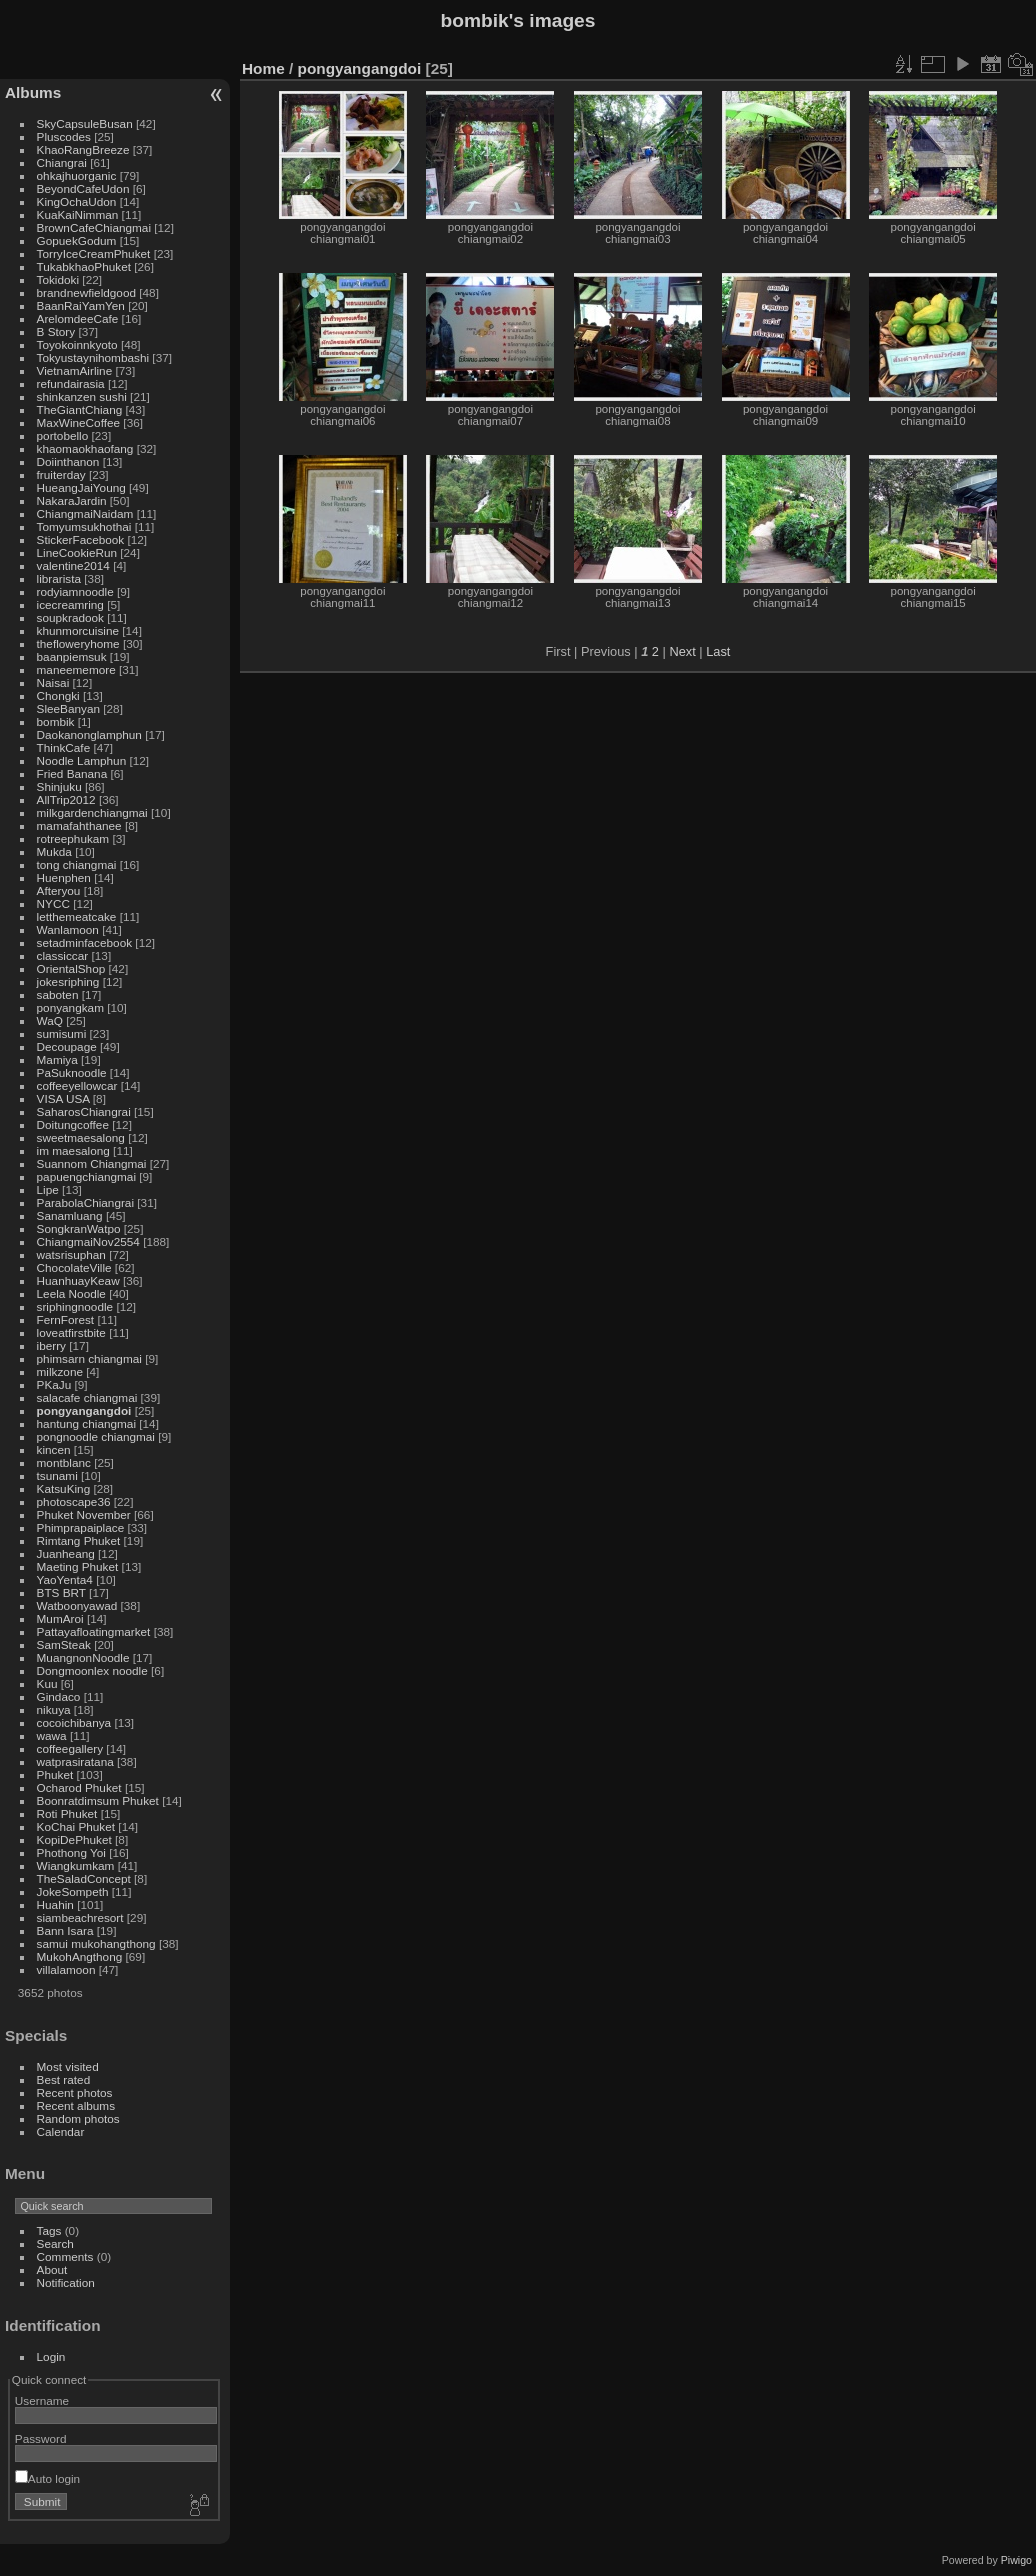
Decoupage (67, 1046)
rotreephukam (73, 838)
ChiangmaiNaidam (85, 513)
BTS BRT (61, 1592)
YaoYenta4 (65, 1579)
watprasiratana (75, 1761)
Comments (65, 2256)
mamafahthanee (79, 825)
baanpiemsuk (72, 656)
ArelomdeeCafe (78, 318)
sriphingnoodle (75, 1306)
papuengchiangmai (86, 1176)
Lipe (48, 1189)
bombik (56, 721)
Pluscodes (64, 136)
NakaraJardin (72, 500)
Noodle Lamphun (82, 760)
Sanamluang (70, 1215)
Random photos (78, 2118)
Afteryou (59, 890)
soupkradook (70, 617)
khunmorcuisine (78, 630)
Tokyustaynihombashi (93, 357)
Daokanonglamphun (89, 734)
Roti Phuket (67, 1813)
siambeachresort (80, 1917)
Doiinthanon (68, 461)
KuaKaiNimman (78, 214)
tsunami (57, 1475)
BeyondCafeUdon (83, 188)
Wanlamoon (68, 929)
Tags (49, 2230)
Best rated (64, 2079)
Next (682, 651)
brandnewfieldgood (86, 292)
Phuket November (84, 1514)
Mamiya (57, 1059)
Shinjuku (59, 786)
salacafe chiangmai (87, 1397)
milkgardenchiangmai (92, 812)
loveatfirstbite (71, 1332)
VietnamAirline (75, 370)
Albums (33, 92)
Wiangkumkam (76, 1865)
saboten (58, 994)
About (52, 2269)
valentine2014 (73, 565)
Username (42, 2400)
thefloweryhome (78, 643)
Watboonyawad (77, 1605)
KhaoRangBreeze (83, 149)
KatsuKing (64, 1488)
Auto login (47, 2478)
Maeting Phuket (78, 1566)
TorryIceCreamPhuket (94, 253)
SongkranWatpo (79, 1228)
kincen (54, 1449)
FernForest (66, 1319)
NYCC (53, 903)
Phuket (55, 1774)
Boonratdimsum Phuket (98, 1800)
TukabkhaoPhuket (84, 266)
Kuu (47, 1683)
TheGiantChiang (80, 409)
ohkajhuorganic (77, 175)
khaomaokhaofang (85, 448)
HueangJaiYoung (81, 487)
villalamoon (66, 1969)
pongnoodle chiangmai (96, 1436)
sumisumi (62, 1033)
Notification (66, 2282)
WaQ (50, 1020)
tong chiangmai (77, 864)
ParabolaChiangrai (85, 1202)
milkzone (60, 1371)
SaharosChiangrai (84, 1111)
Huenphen (64, 877)
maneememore (76, 669)
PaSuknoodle (72, 1072)
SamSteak (64, 1644)
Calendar (61, 2131)
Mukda (54, 851)
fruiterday (61, 474)
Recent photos (75, 2092)
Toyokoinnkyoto (77, 344)
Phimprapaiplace (81, 1527)
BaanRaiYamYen (81, 305)
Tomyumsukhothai (84, 526)
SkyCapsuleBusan (85, 123)
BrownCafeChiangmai (94, 227)
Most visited (68, 2066)
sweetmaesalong (81, 1137)
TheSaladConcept (84, 1878)
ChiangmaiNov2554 (88, 1241)
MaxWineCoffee (79, 422)
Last (718, 651)
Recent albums (76, 2105)
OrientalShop (71, 968)
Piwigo (1016, 2560)
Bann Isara (65, 1930)
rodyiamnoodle (75, 591)
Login (51, 2356)
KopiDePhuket (74, 1839)
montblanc (64, 1462)
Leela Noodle (71, 1293)
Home (263, 68)
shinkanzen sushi (82, 396)
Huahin (55, 1904)
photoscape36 (74, 1501)
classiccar (63, 955)
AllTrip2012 (66, 799)
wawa (52, 1735)
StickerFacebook (81, 539)
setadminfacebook (85, 942)
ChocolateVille (74, 1267)
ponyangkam (70, 1007)
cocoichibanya (74, 1722)
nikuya (54, 1709)
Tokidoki (58, 279)
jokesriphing (68, 981)
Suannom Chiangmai (92, 1163)
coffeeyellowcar (77, 1085)
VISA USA (63, 1098)
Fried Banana (72, 773)
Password (41, 2438)
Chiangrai (62, 162)
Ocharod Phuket (79, 1787)
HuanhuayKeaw (78, 1280)
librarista (59, 578)
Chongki (58, 695)
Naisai (53, 682)
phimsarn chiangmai (89, 1358)
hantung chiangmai (86, 1423)
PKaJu (54, 1384)
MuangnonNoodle (83, 1657)
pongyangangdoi (84, 1410)
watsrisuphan (71, 1254)
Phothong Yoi (71, 1852)
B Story (56, 331)
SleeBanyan (68, 708)
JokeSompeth (73, 1891)
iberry (51, 1345)
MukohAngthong (80, 1956)
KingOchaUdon (77, 201)
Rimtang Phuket (79, 1540)
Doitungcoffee (73, 1124)
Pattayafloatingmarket (94, 1631)
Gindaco (59, 1696)
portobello (63, 435)
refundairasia (71, 383)
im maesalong (73, 1150)
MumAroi (60, 1618)
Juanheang (66, 1553)
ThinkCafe (64, 747)
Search (55, 2243)
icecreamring (70, 604)
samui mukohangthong (96, 1943)
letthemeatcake (77, 916)
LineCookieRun (77, 552)
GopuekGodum (77, 240)
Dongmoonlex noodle (92, 1670)
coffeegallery (70, 1748)
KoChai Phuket (76, 1826)
